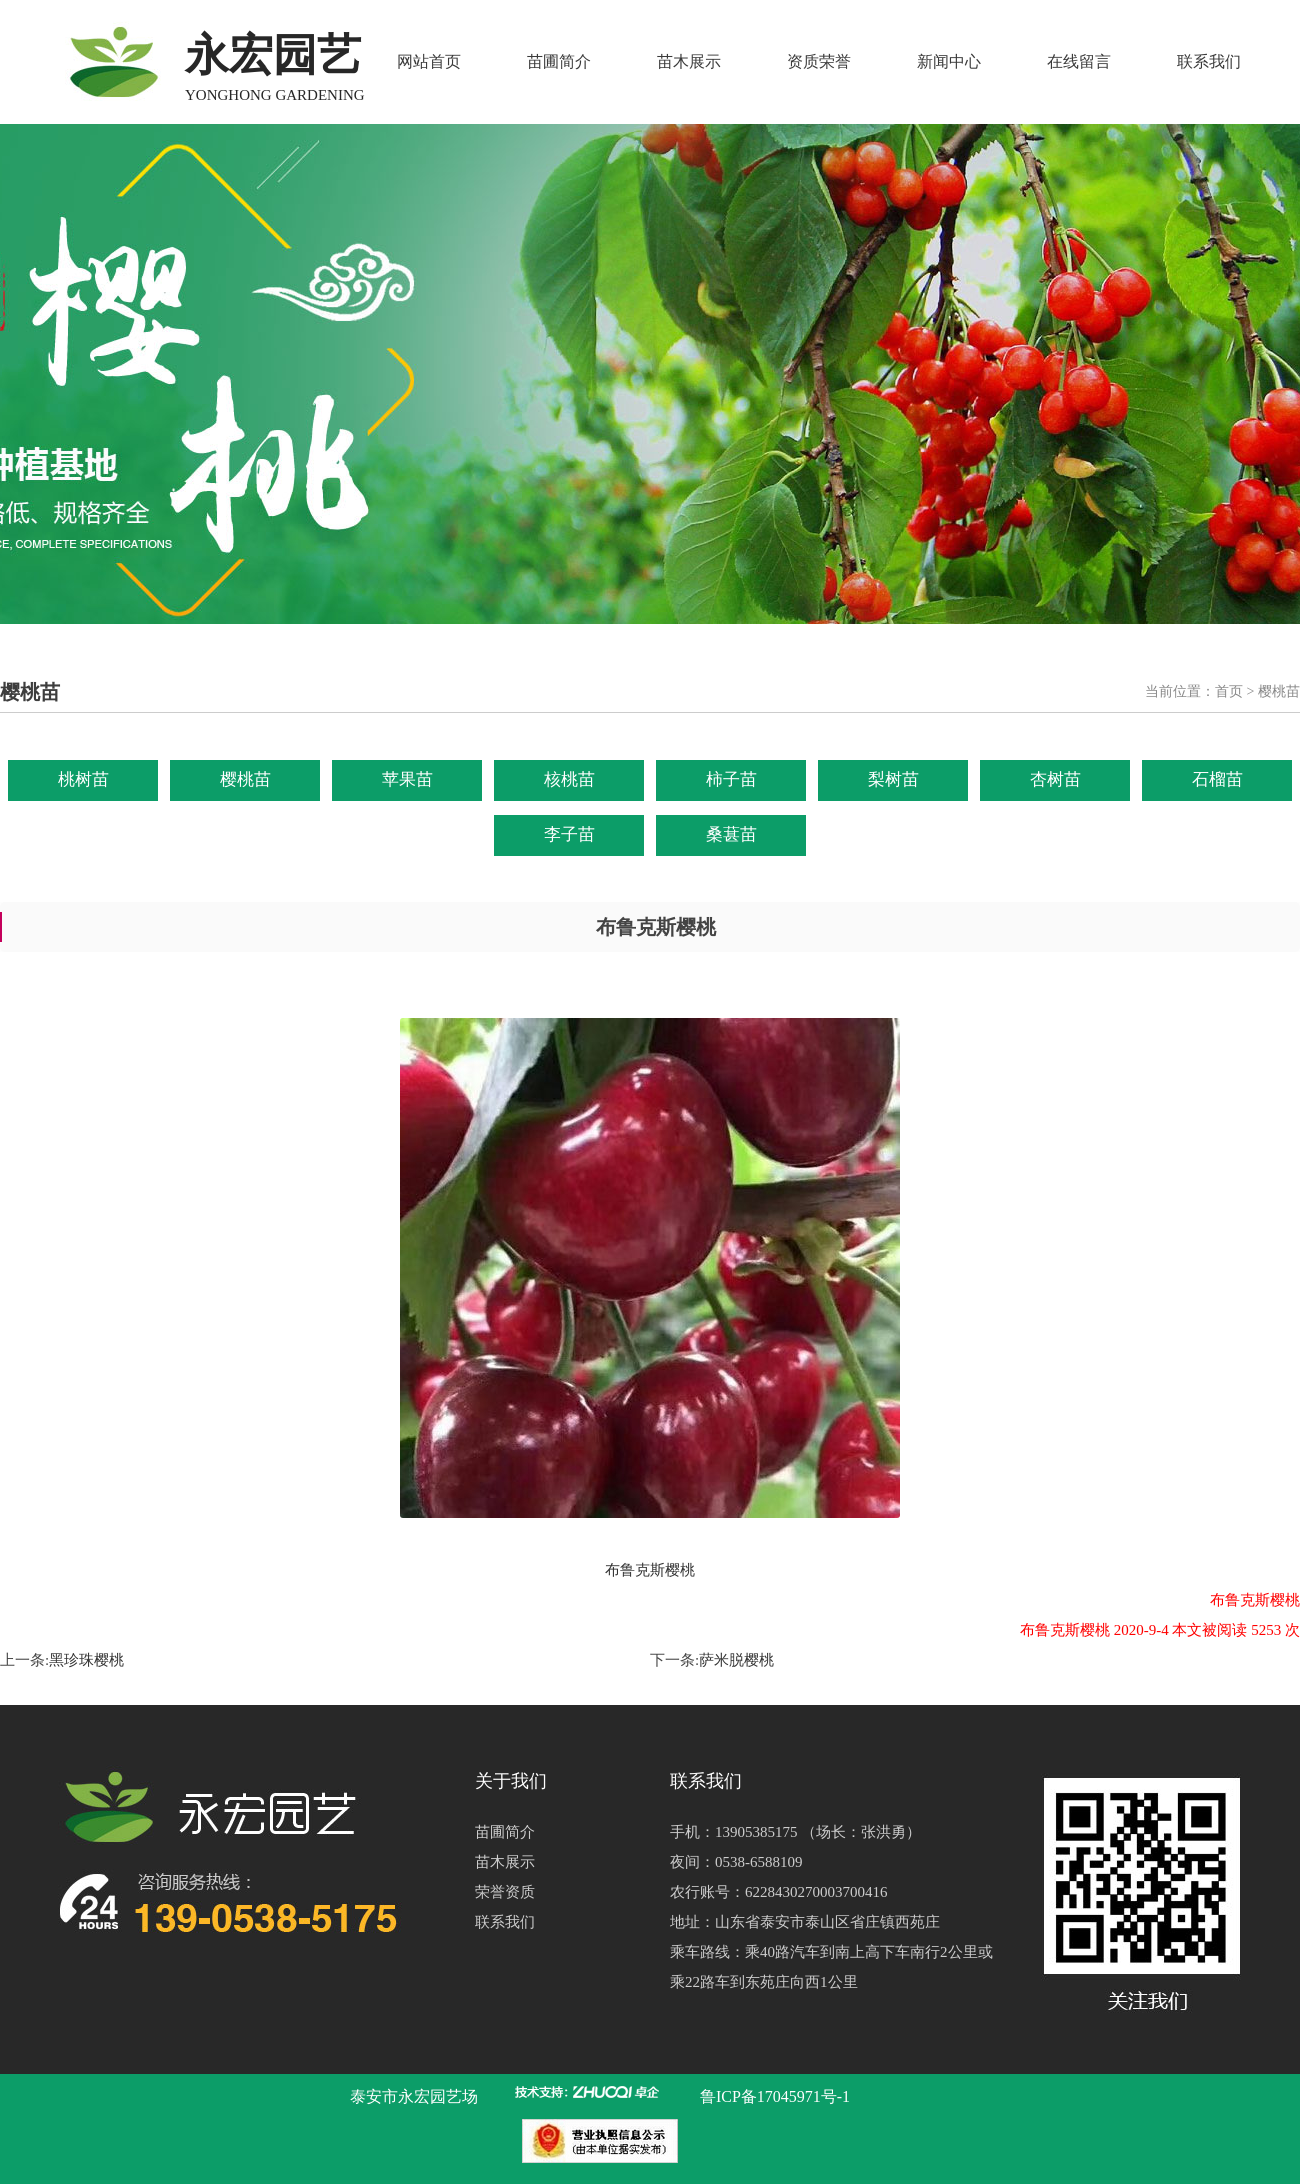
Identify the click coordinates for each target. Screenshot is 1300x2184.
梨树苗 (893, 779)
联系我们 (1209, 61)
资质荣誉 (819, 61)
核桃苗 (569, 779)
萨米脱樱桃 (736, 1660)
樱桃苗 (245, 779)
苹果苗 (407, 779)
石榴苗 (1217, 779)
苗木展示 (689, 61)
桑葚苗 (731, 834)
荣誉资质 (505, 1892)
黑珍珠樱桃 (86, 1660)
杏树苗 (1055, 779)
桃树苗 (83, 779)
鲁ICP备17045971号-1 (775, 2096)
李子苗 (569, 834)
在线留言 (1079, 61)
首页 (1229, 691)
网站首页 (429, 61)
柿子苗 (731, 779)
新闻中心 (949, 61)
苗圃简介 (559, 61)
